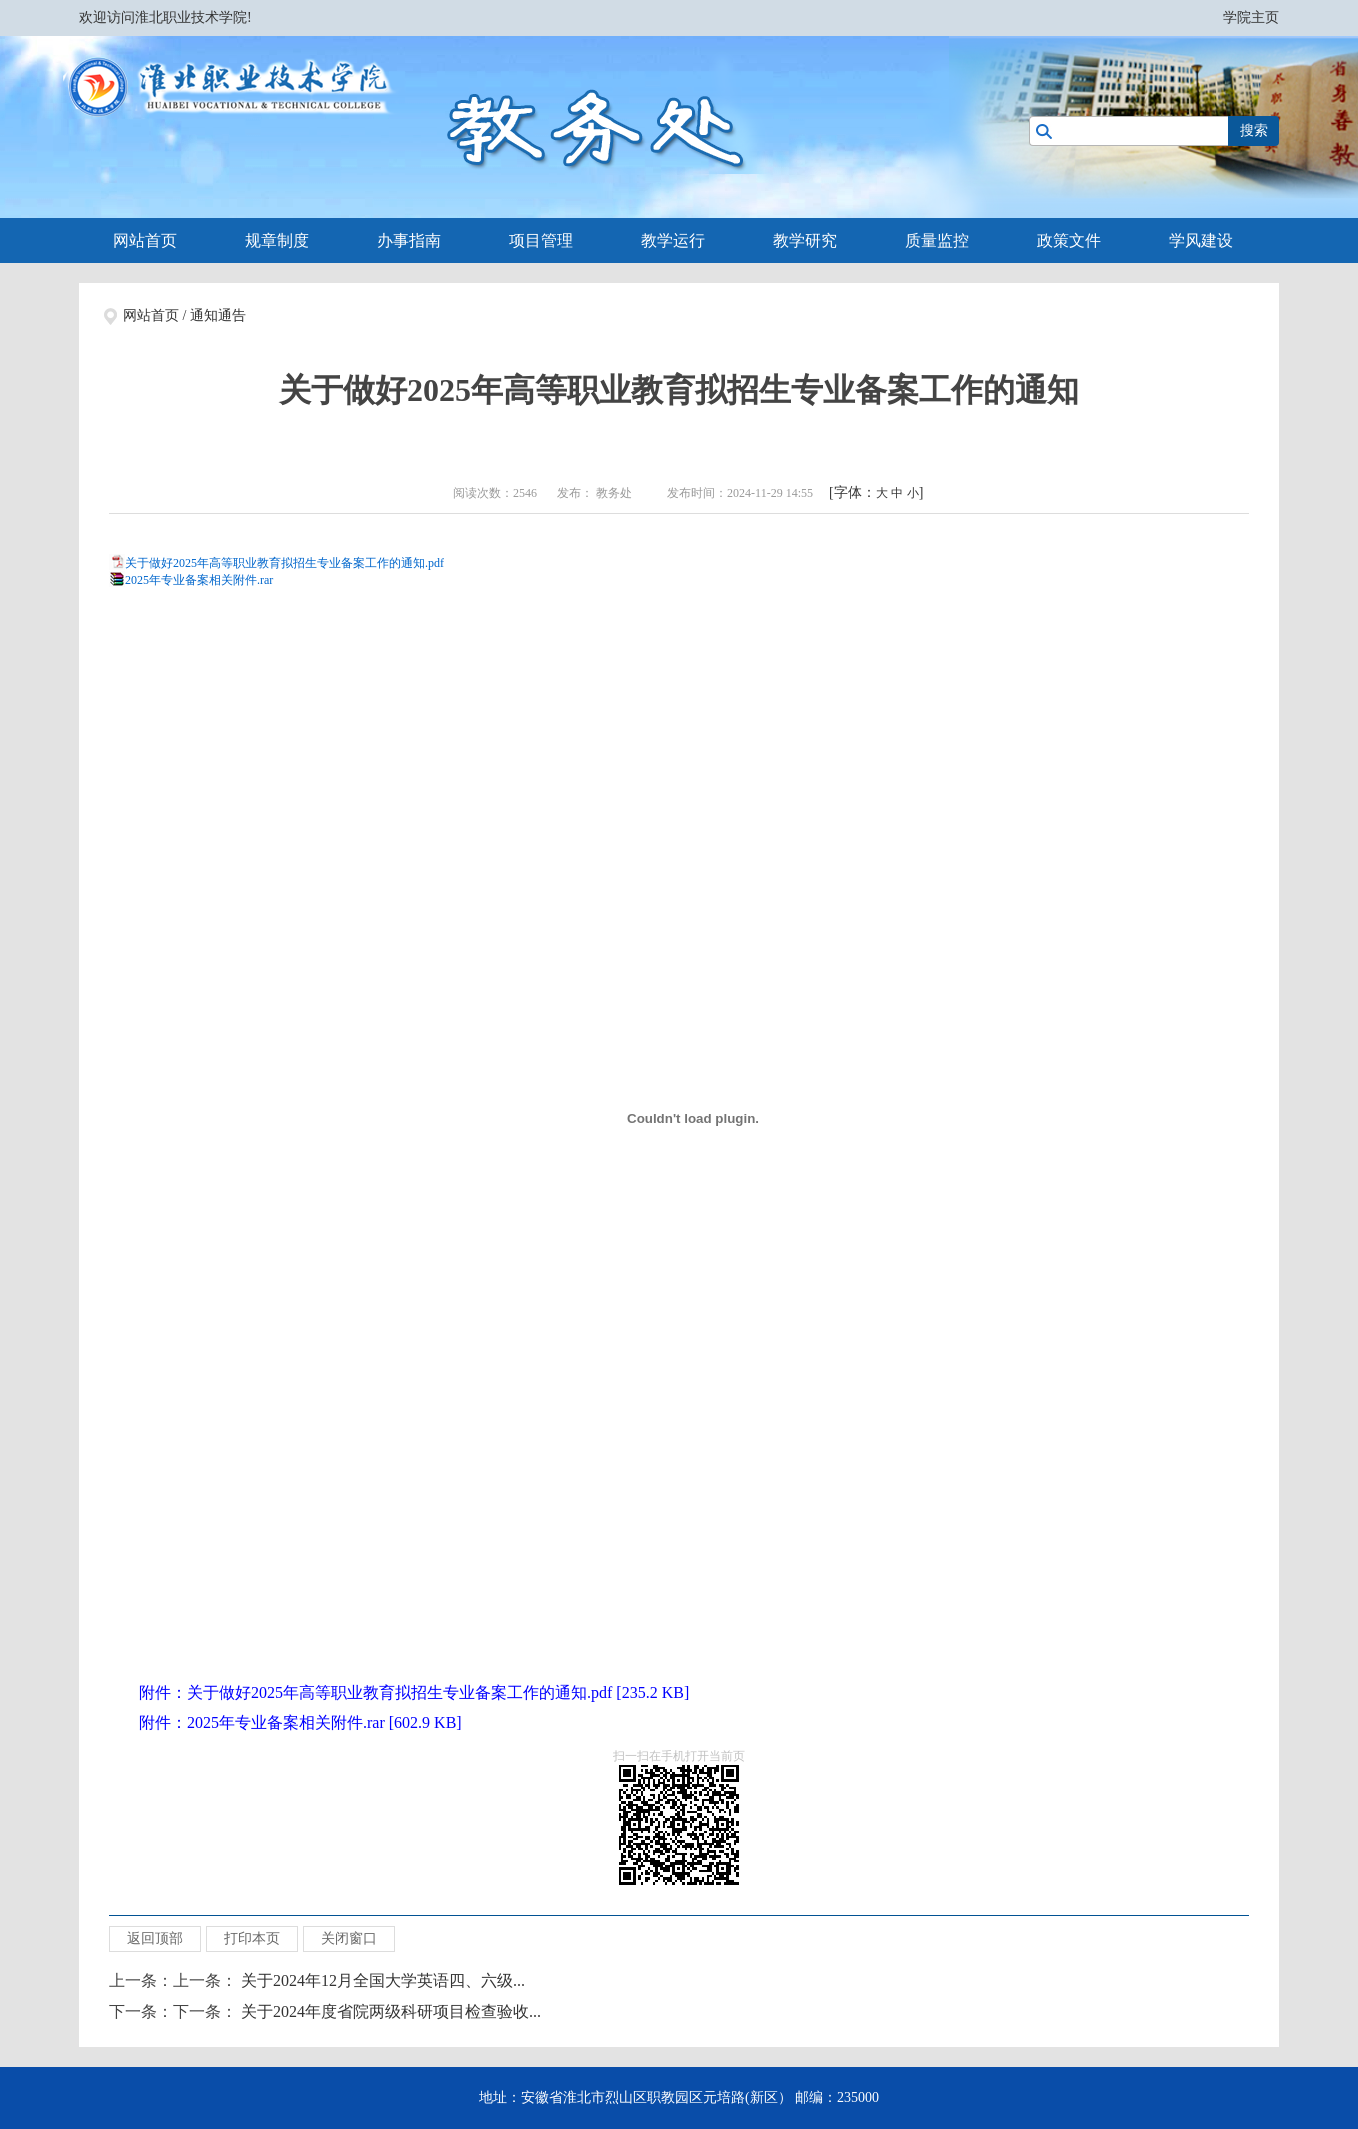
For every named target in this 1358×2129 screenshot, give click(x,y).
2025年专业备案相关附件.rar (199, 580)
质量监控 (937, 240)
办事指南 (409, 240)
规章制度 (277, 240)
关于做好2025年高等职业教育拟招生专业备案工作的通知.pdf (284, 563)
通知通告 (218, 315)
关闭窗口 (349, 1938)
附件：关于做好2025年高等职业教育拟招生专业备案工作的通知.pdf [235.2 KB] (414, 1692)
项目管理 (541, 240)
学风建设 (1201, 240)
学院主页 (1251, 17)
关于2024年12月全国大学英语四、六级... (383, 1980)
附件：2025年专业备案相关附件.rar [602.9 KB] (300, 1722)
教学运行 (673, 240)
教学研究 (805, 240)
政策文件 (1069, 240)
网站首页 (145, 240)
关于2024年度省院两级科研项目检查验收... (391, 2011)
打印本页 (252, 1938)
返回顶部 (155, 1938)
